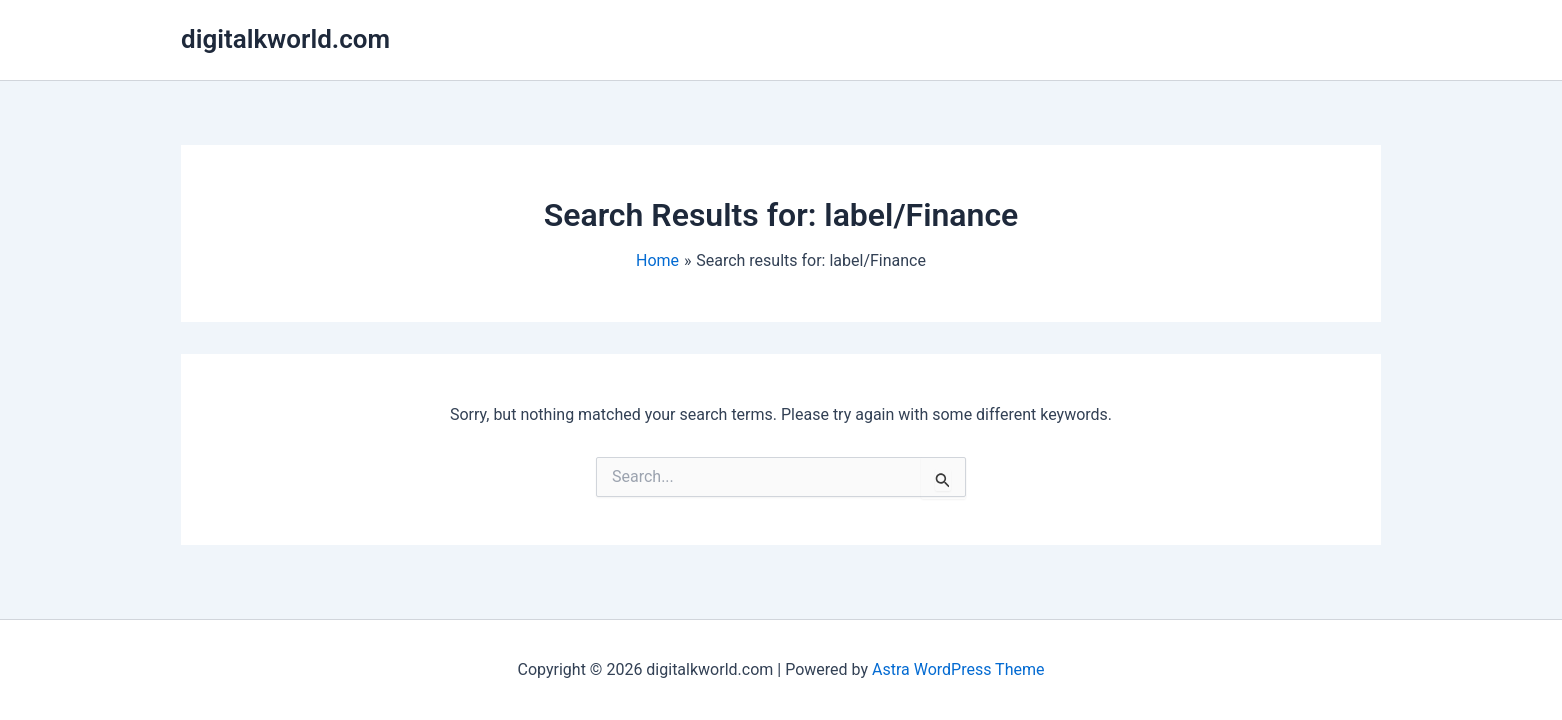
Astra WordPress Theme (958, 669)
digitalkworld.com (285, 39)
